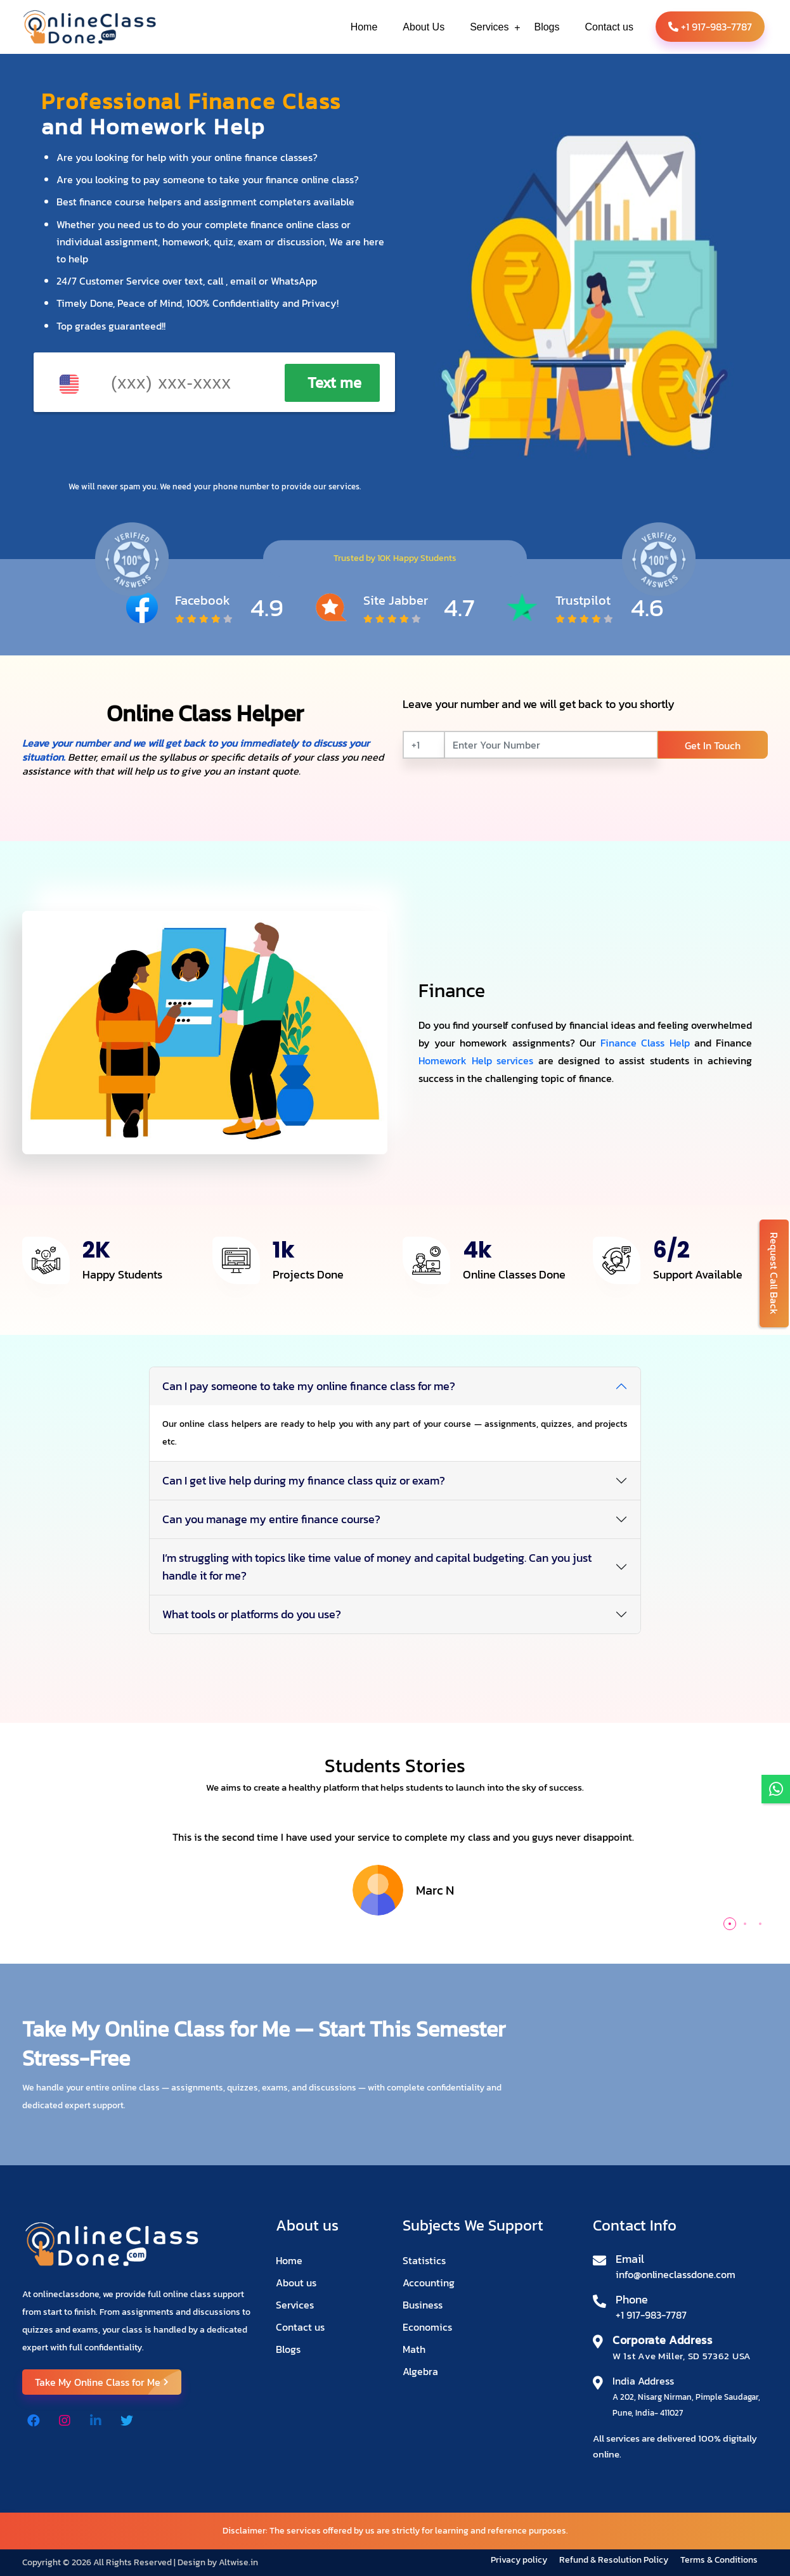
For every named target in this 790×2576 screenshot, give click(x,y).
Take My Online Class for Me (108, 2382)
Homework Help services (475, 1060)
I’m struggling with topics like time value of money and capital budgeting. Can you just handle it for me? (377, 1566)
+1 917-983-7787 (710, 26)
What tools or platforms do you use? (251, 1614)
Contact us (300, 2326)
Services (295, 2304)
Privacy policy (520, 2559)
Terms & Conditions (719, 2559)
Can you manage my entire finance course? (271, 1519)
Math (414, 2349)
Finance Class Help (644, 1042)
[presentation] (137, 447)
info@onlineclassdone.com (675, 2274)
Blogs (288, 2349)
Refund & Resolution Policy (614, 2559)
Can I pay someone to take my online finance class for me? (308, 1385)
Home (289, 2260)
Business (423, 2304)
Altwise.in (238, 2562)
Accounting (429, 2282)
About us (296, 2282)
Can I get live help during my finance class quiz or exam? (303, 1480)
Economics (427, 2326)
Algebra (420, 2371)
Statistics (424, 2260)
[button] (729, 1923)
